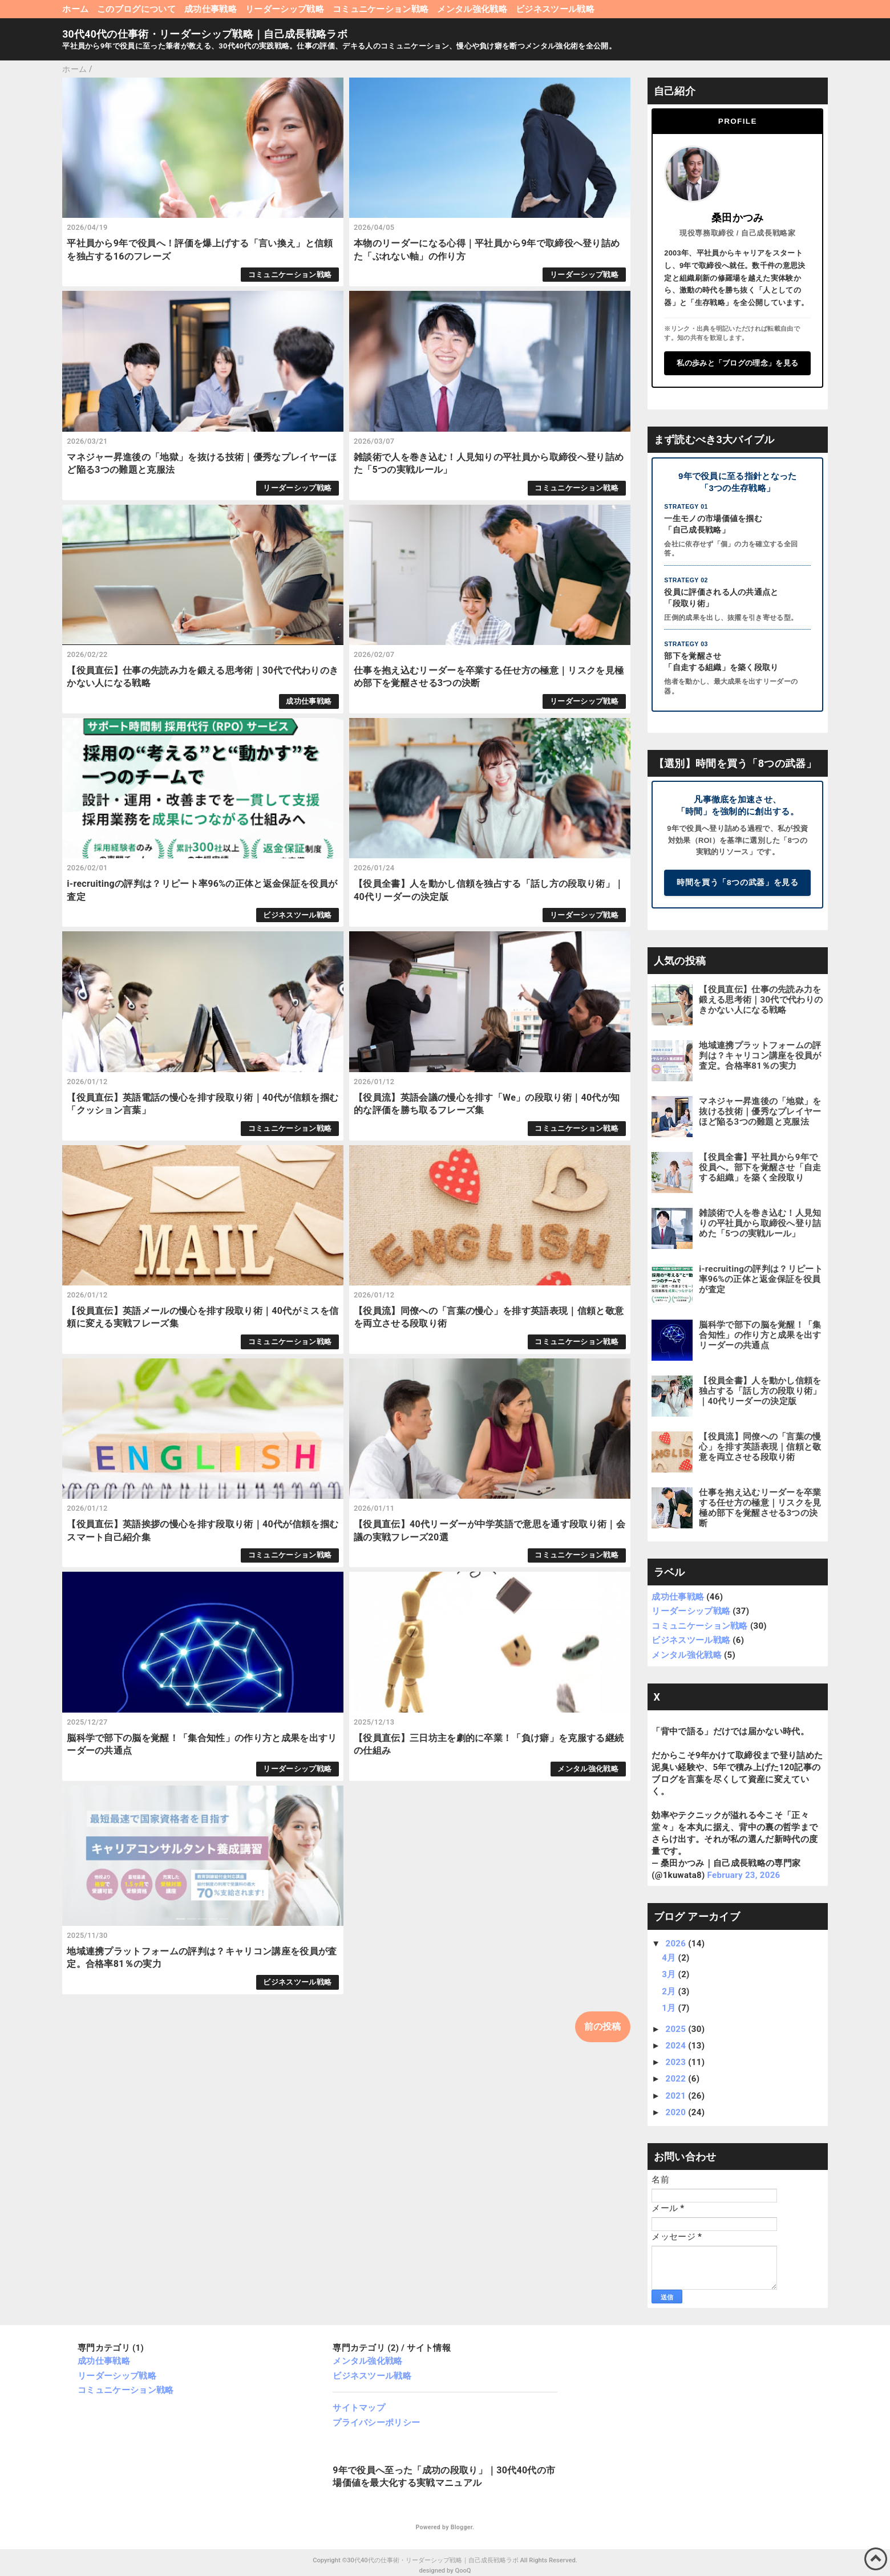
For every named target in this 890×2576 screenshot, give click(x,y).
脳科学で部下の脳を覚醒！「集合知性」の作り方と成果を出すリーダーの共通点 (760, 1335)
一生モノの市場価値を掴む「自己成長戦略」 (713, 524)
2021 (676, 2096)
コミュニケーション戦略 (381, 9)
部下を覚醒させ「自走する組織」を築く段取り (721, 661)
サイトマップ (359, 2408)
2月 (670, 1991)
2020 (676, 2112)
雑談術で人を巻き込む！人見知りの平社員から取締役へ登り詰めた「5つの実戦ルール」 (760, 1223)
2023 (676, 2062)
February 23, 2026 (743, 1875)
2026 (676, 1943)
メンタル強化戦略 (472, 9)
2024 (676, 2045)
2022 (676, 2079)
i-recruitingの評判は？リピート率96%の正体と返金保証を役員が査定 (761, 1279)
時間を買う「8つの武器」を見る (738, 882)
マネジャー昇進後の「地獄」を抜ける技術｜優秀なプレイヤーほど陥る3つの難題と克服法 (760, 1111)
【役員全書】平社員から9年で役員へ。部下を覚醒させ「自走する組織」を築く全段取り (760, 1167)
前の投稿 (602, 2026)
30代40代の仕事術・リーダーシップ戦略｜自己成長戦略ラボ (204, 34)
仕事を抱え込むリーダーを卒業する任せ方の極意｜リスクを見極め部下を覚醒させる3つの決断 (760, 1507)
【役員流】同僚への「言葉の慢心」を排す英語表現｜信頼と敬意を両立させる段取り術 (760, 1446)
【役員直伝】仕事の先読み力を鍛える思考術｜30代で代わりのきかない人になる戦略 (761, 999)
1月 (670, 2008)
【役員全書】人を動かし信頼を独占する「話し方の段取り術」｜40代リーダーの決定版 (760, 1391)
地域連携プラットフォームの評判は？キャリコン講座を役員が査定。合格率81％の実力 (760, 1055)
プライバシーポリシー (376, 2422)
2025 (676, 2029)
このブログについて (136, 9)
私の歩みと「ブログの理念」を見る (737, 363)
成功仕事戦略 (210, 9)
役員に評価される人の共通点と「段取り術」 (721, 597)
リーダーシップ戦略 (284, 9)
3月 (670, 1974)
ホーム (75, 9)
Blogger (461, 2527)
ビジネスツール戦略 (555, 9)
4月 (670, 1958)
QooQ (463, 2570)
